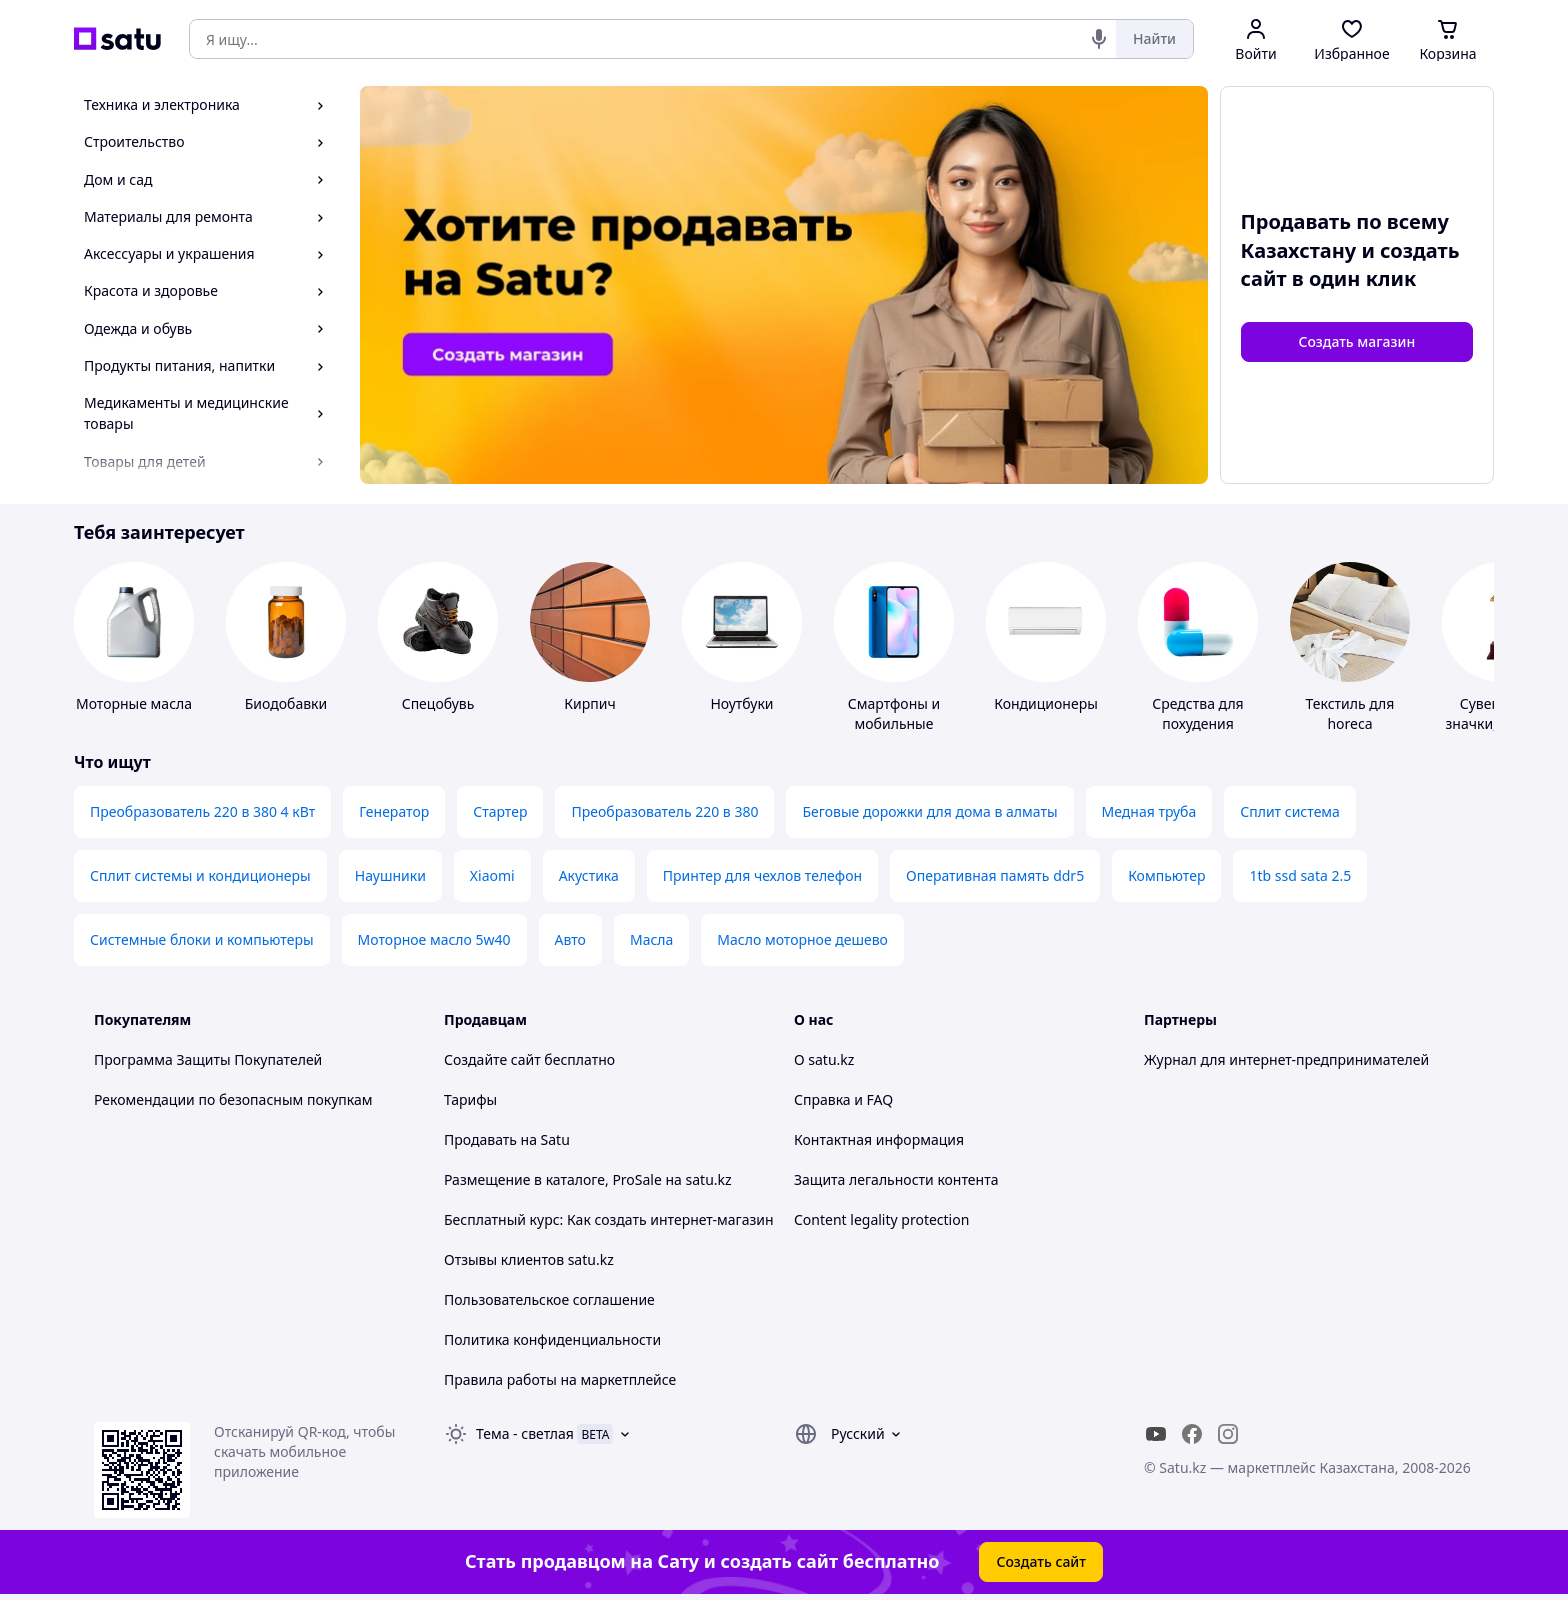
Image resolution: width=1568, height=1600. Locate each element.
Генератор (394, 811)
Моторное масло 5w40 (434, 939)
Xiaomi (492, 875)
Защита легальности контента (896, 1179)
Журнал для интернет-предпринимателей (1286, 1059)
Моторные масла (134, 703)
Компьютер (1166, 875)
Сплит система (1290, 811)
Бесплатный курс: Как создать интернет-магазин (609, 1219)
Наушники (390, 875)
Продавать (480, 1139)
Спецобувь (438, 703)
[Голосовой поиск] (1099, 39)
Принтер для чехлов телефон (762, 875)
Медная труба (1149, 811)
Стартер (500, 811)
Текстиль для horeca (1350, 713)
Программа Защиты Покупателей (208, 1059)
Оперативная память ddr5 (995, 875)
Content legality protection (881, 1219)
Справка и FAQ (843, 1099)
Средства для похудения (1197, 713)
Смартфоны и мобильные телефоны (894, 723)
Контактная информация (879, 1139)
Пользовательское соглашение (549, 1299)
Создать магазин (1356, 341)
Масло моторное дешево (802, 939)
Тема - (525, 1433)
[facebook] (1192, 1434)
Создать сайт (1041, 1561)
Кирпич (589, 703)
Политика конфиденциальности (552, 1339)
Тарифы (470, 1099)
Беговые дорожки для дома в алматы (929, 811)
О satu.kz (824, 1059)
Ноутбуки (741, 703)
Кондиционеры (1046, 703)
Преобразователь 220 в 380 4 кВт (202, 811)
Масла (651, 939)
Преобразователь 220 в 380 (664, 811)
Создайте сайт (492, 1059)
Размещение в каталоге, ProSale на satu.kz (588, 1179)
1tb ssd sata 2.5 (1300, 875)
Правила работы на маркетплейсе (560, 1379)
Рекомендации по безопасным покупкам (233, 1099)
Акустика (589, 875)
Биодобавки (286, 703)
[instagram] (1228, 1434)
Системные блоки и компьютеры (202, 939)
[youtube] (1156, 1434)
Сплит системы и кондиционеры (200, 875)
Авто (570, 939)
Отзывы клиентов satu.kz (529, 1259)
